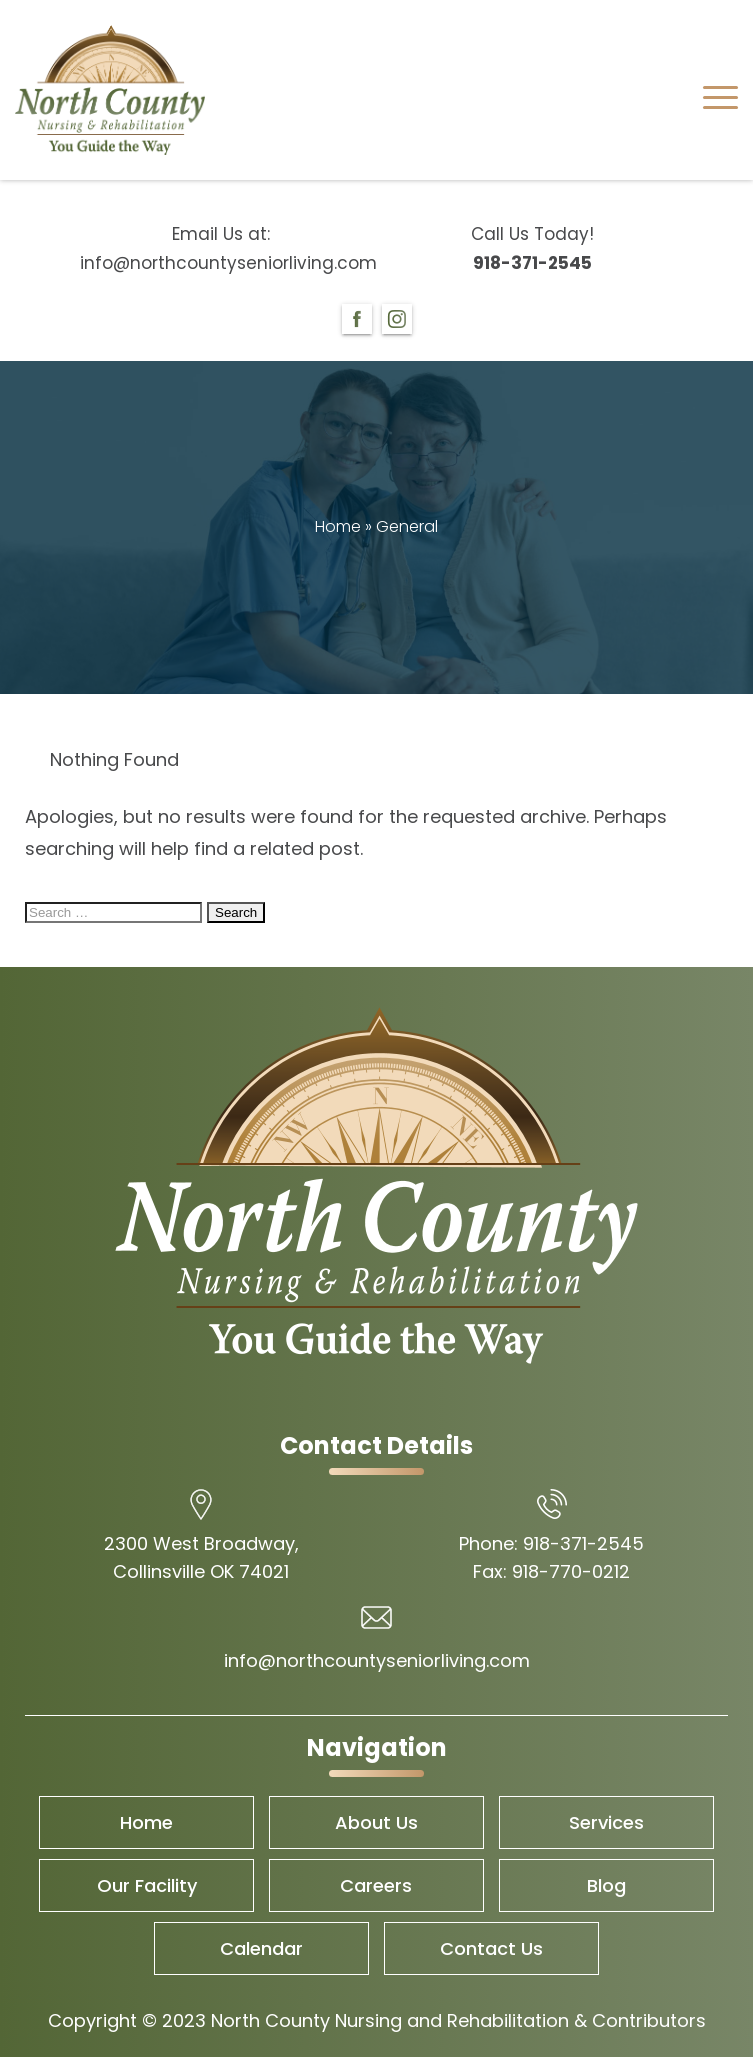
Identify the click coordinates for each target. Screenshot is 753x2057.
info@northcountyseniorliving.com (220, 263)
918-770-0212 (571, 1571)
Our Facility (147, 1885)
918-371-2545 (532, 263)
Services (606, 1822)
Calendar (261, 1948)
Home (338, 526)
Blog (606, 1885)
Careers (376, 1885)
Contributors (649, 2020)
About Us (376, 1822)
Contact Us (491, 1948)
